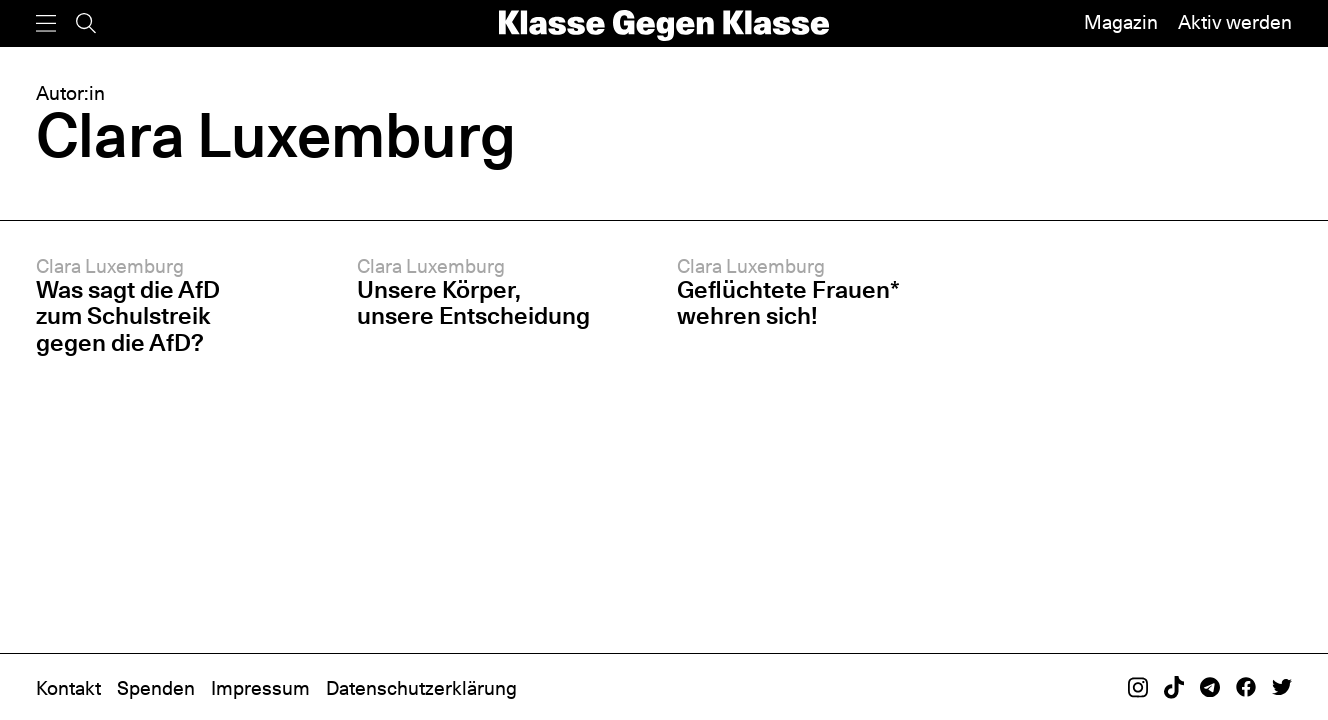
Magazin (1121, 22)
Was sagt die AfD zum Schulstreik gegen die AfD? (128, 315)
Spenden (156, 688)
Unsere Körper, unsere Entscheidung (473, 302)
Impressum (260, 688)
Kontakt (68, 688)
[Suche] (86, 23)
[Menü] (46, 23)
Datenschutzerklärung (421, 688)
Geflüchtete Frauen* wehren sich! (788, 302)
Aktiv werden (1235, 22)
